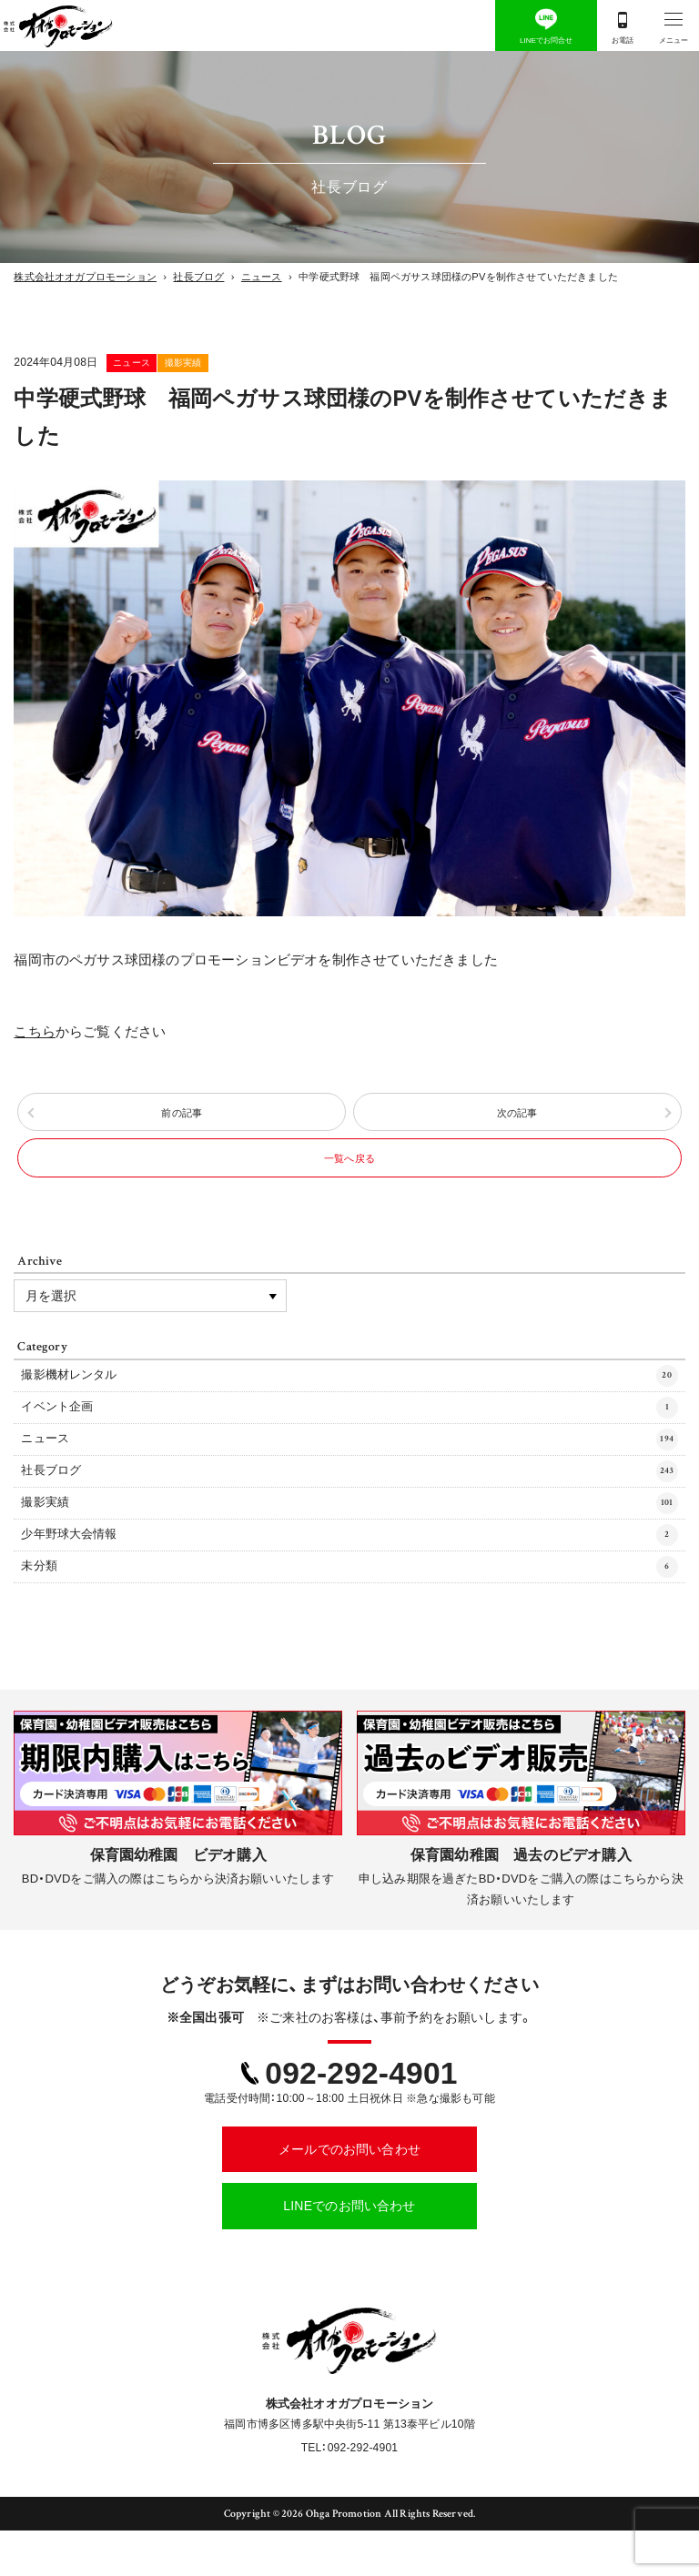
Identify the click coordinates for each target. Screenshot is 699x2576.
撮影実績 (260, 362)
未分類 (349, 1611)
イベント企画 (349, 1437)
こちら (35, 1032)
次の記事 (517, 1119)
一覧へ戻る (349, 1177)
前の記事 (181, 1119)
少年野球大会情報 (349, 1576)
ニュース (157, 362)
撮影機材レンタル (349, 1402)
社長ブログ (349, 1507)
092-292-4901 (361, 2119)
